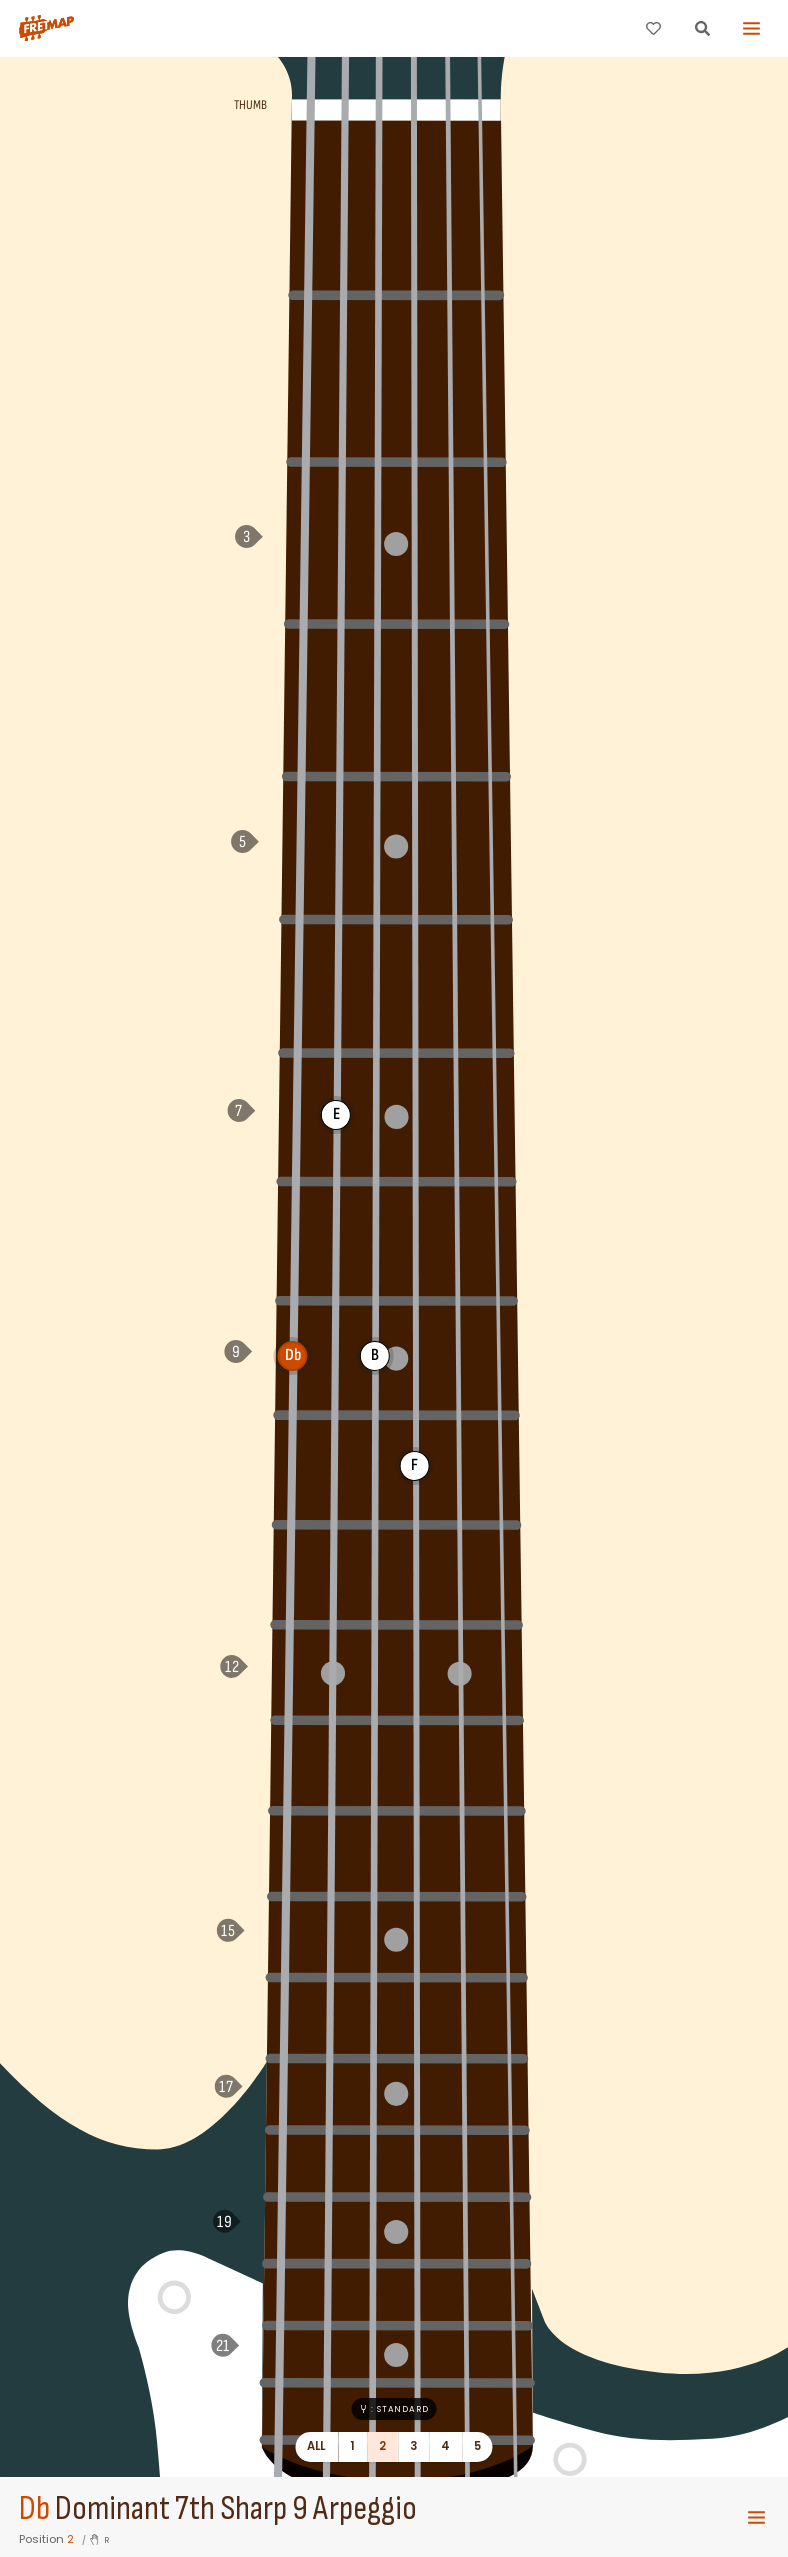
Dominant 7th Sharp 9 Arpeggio (236, 2509)
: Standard (393, 2409)
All (316, 2446)
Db (34, 2509)
